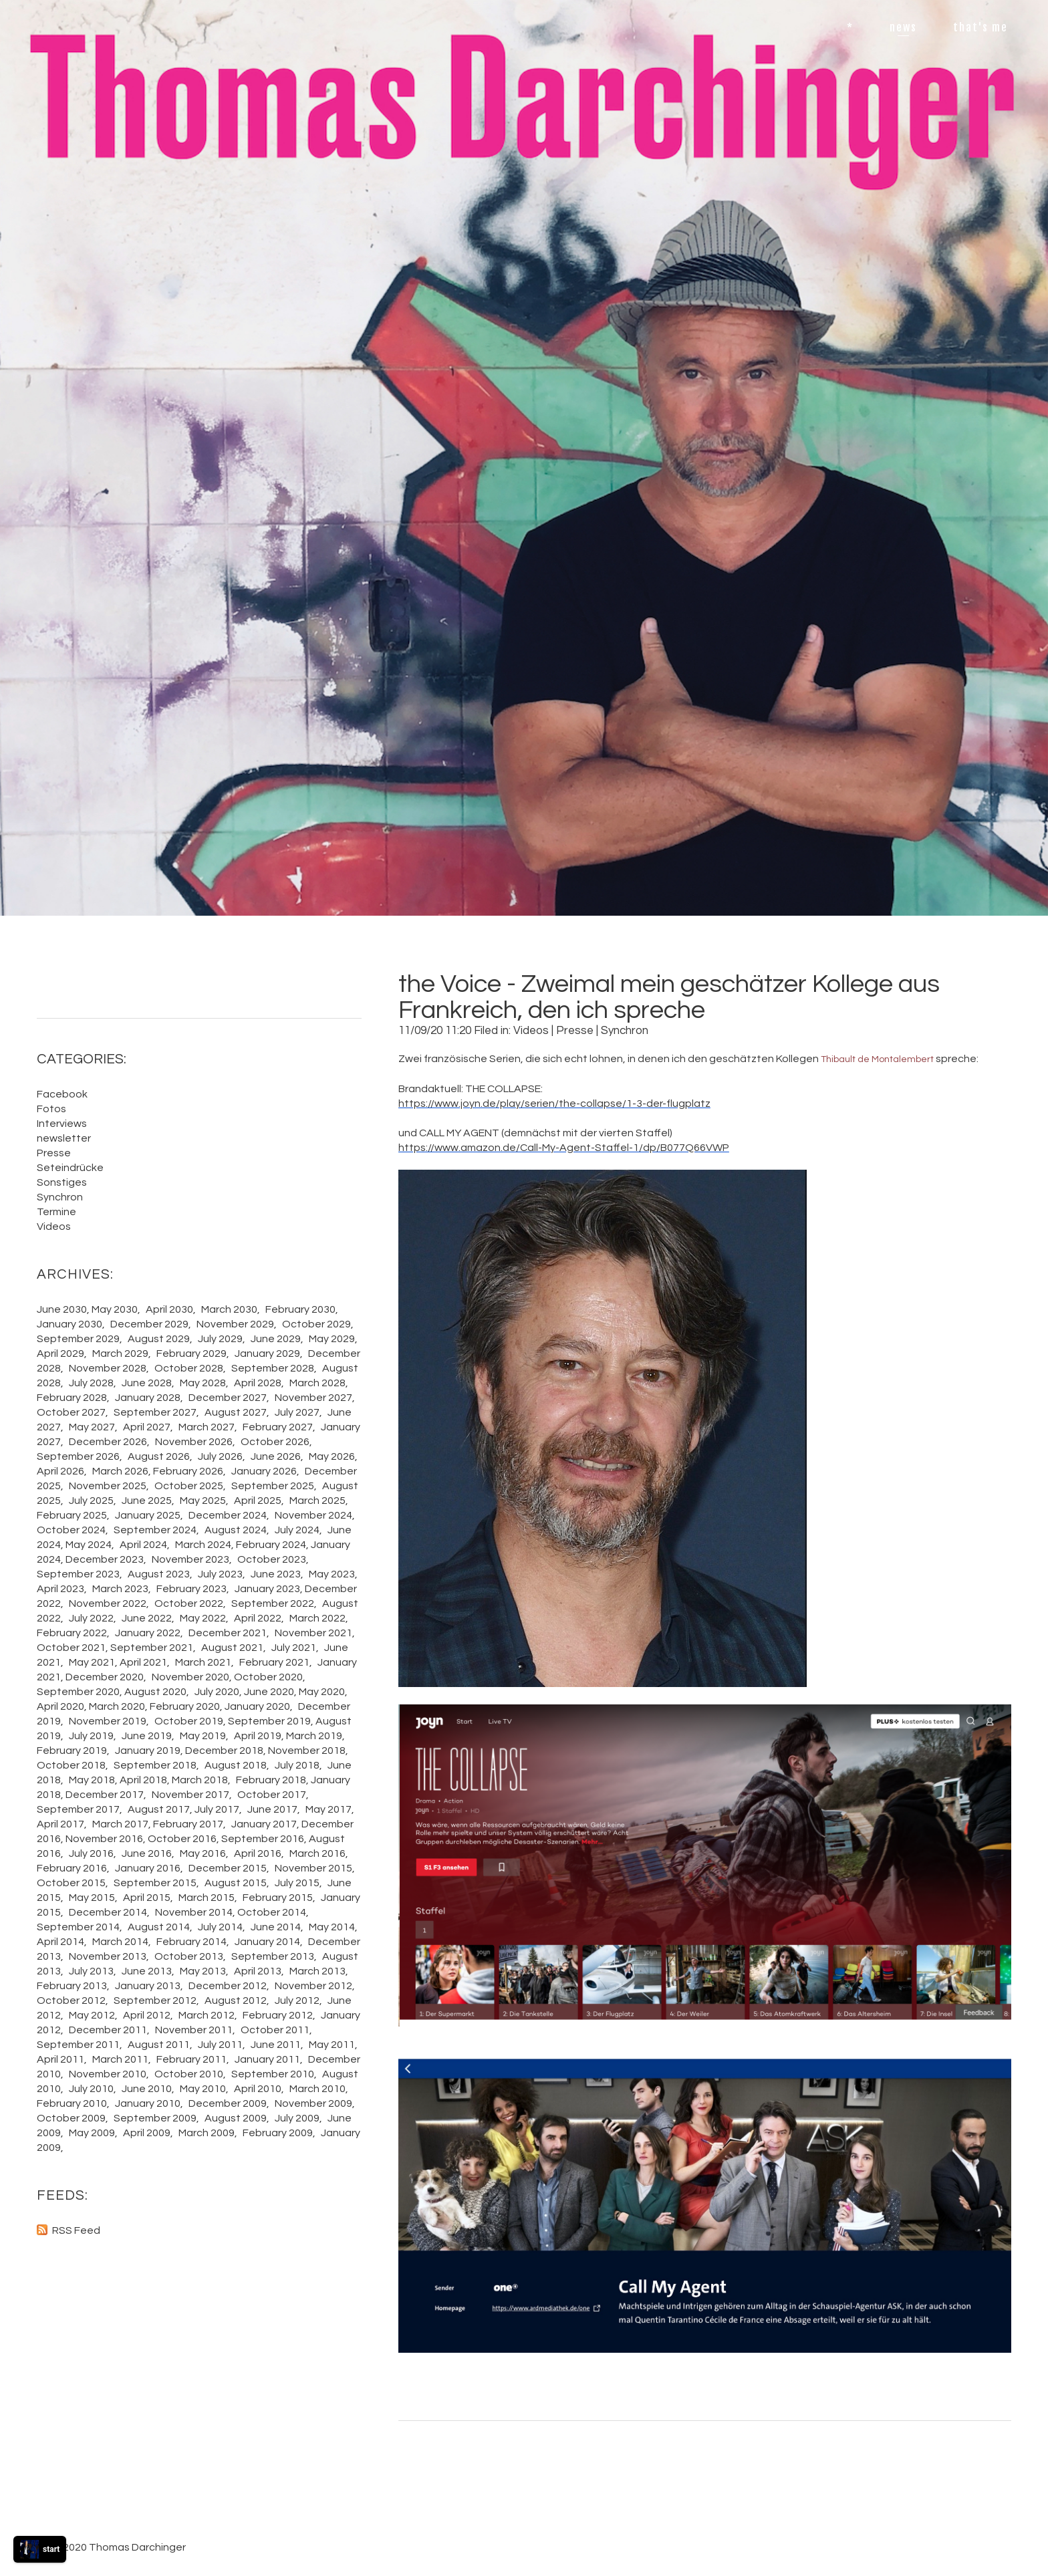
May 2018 (92, 1780)
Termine (56, 1211)
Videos (531, 1031)
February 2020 (185, 1706)
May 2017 (328, 1809)
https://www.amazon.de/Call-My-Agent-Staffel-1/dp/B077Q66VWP (563, 1147)
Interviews (62, 1123)
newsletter (64, 1138)
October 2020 (268, 1677)
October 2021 (71, 1647)
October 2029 (316, 1324)
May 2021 (92, 1662)
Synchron (624, 1031)
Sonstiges (62, 1182)
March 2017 (120, 1824)
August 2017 (159, 1809)
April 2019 (257, 1735)
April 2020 (60, 1706)
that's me (980, 27)
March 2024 (203, 1544)
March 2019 (314, 1735)
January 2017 (264, 1824)
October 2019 (188, 1721)
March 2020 (117, 1706)
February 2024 (271, 1544)
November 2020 (190, 1677)
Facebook (62, 1094)
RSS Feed (76, 2230)
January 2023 (267, 1588)
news (903, 27)
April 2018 (143, 1780)
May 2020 (322, 1691)
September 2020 (78, 1691)
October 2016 (182, 1838)
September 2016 (262, 1838)
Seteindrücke (70, 1167)
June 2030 (62, 1309)
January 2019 (147, 1750)
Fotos (51, 1109)
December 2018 (224, 1750)
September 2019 (269, 1721)
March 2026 (120, 1471)
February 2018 (271, 1780)
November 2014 (194, 1912)
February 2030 (300, 1309)
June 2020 (269, 1691)
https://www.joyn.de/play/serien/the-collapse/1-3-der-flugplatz (554, 1103)
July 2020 (216, 1691)
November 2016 (104, 1838)
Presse (575, 1031)
